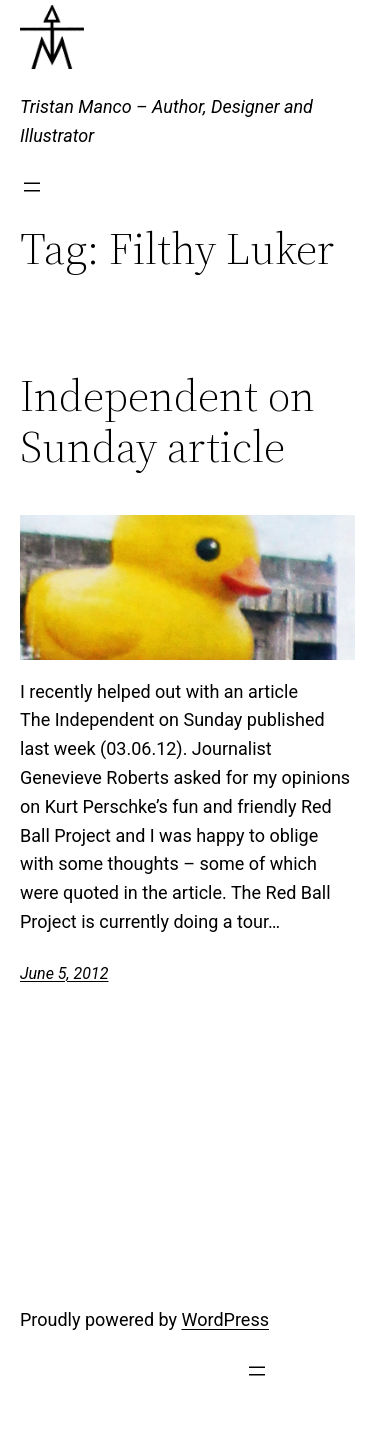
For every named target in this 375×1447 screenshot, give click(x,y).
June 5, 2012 (64, 973)
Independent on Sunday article (167, 421)
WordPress (225, 1319)
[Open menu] (32, 187)
